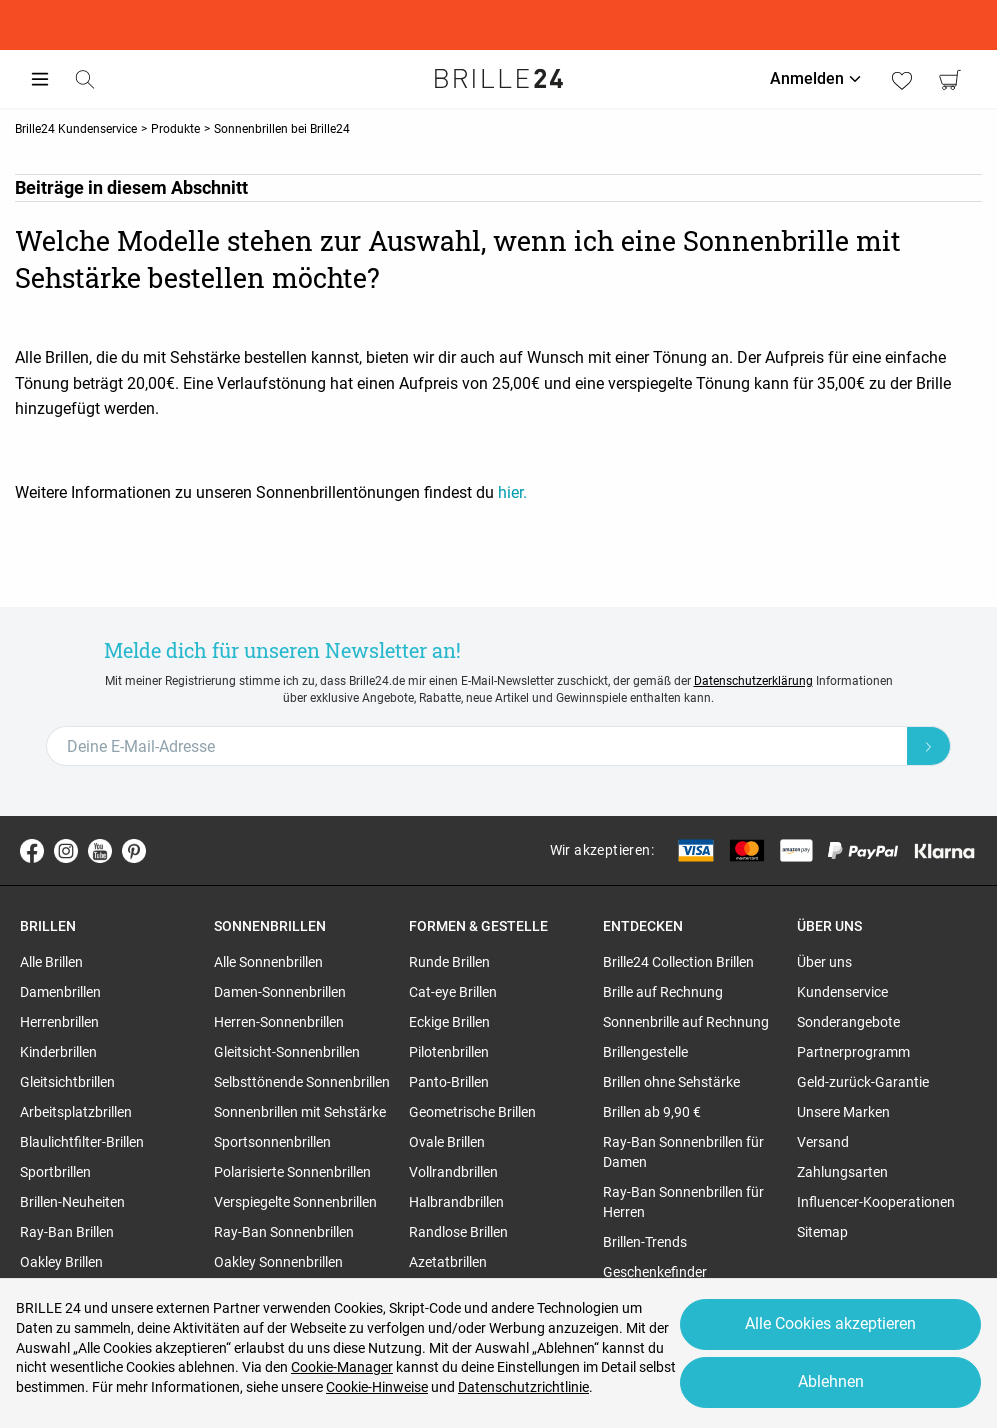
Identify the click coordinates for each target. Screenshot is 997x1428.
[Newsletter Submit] (929, 746)
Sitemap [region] (822, 1232)
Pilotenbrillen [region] (449, 1052)
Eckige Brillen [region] (449, 1022)
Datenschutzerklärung (753, 681)
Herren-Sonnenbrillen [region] (279, 1022)
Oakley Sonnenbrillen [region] (278, 1262)
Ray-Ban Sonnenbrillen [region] (284, 1232)
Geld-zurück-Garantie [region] (863, 1082)
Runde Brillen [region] (449, 962)
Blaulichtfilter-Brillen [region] (82, 1142)
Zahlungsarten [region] (842, 1172)
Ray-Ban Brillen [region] (67, 1232)
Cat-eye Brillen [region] (453, 992)
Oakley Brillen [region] (61, 1262)
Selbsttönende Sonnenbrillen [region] (302, 1082)
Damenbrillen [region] (60, 992)
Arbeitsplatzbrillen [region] (76, 1112)
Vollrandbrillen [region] (453, 1172)
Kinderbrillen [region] (58, 1052)
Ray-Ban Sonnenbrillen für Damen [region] (683, 1152)
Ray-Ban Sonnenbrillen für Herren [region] (683, 1202)
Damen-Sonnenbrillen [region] (280, 992)
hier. (512, 492)
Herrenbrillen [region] (59, 1022)
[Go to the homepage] (499, 79)
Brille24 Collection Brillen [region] (678, 962)
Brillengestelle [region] (645, 1052)
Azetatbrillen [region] (448, 1262)
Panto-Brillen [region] (449, 1082)
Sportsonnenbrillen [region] (272, 1142)
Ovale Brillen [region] (447, 1142)
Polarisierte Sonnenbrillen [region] (292, 1172)
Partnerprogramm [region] (853, 1052)
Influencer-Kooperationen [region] (876, 1202)
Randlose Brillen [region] (458, 1232)
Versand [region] (823, 1142)
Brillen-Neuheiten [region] (72, 1202)
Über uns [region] (824, 962)
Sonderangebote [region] (848, 1022)
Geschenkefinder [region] (655, 1272)
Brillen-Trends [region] (645, 1242)
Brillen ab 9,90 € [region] (652, 1112)
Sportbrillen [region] (55, 1172)
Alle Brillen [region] (51, 962)
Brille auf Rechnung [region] (663, 992)
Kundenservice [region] (842, 992)
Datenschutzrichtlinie (523, 1387)
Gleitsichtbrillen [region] (67, 1082)
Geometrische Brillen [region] (472, 1112)
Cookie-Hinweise (377, 1387)
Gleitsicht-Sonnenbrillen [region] (287, 1052)
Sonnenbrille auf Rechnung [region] (686, 1022)
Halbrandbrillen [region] (456, 1202)
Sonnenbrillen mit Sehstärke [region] (300, 1112)
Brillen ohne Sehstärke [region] (671, 1082)
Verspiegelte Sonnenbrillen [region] (295, 1202)
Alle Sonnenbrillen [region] (268, 962)
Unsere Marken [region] (843, 1112)
